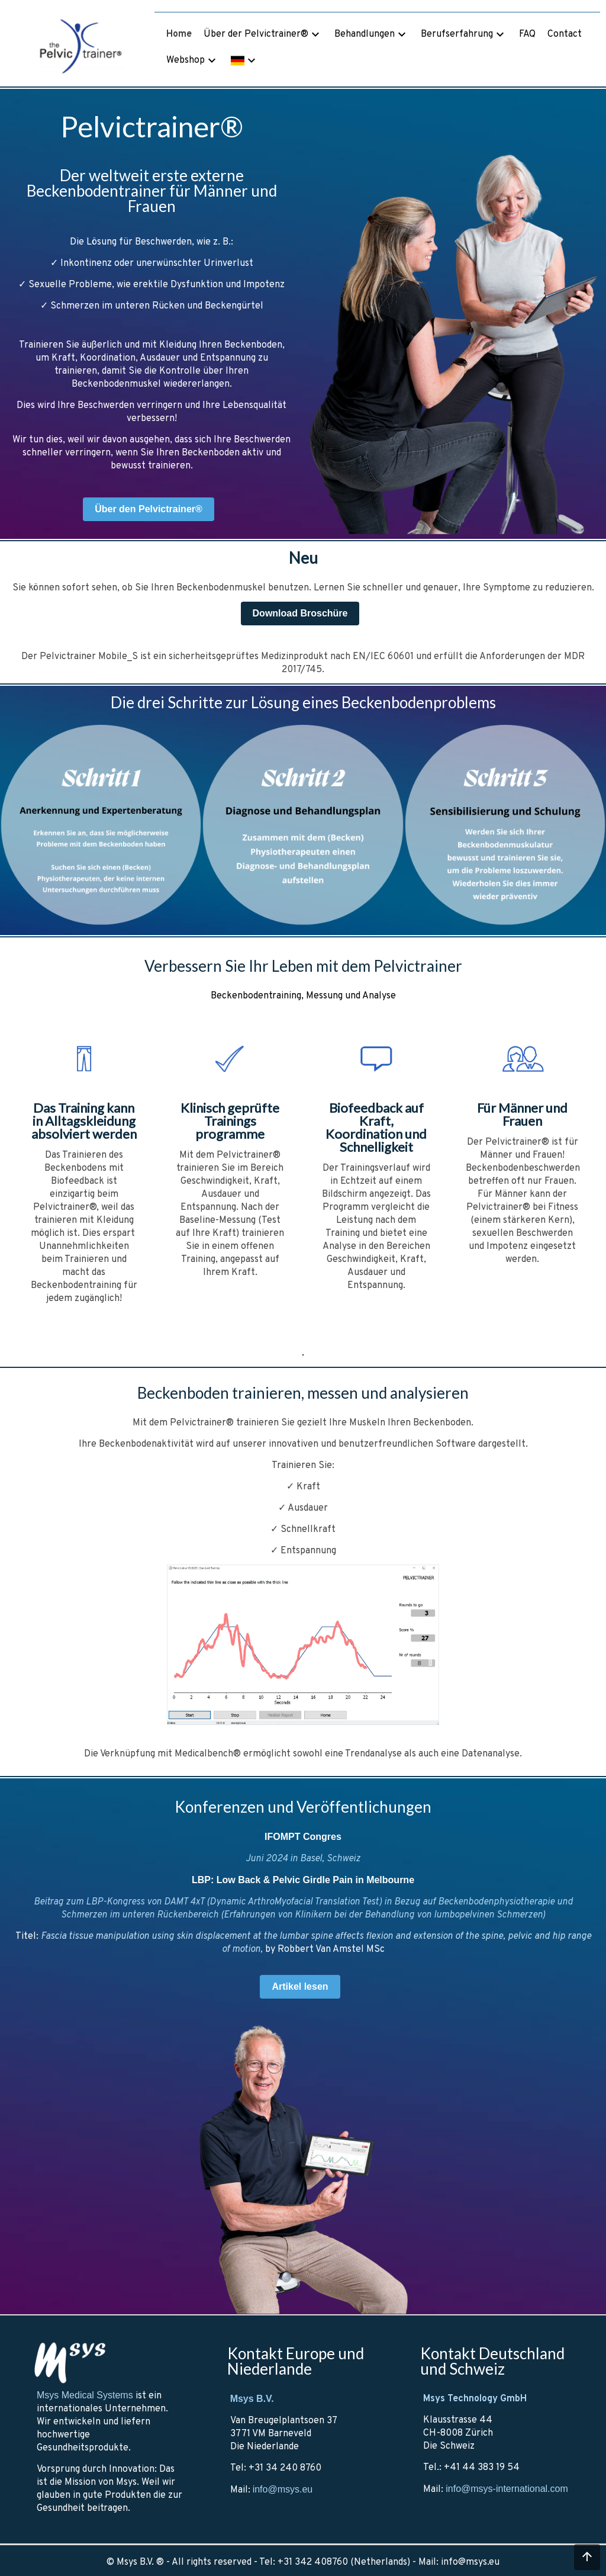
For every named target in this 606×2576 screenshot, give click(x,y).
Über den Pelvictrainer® (148, 509)
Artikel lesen (300, 1986)
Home (179, 34)
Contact (564, 34)
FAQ (527, 34)
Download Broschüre (300, 613)
